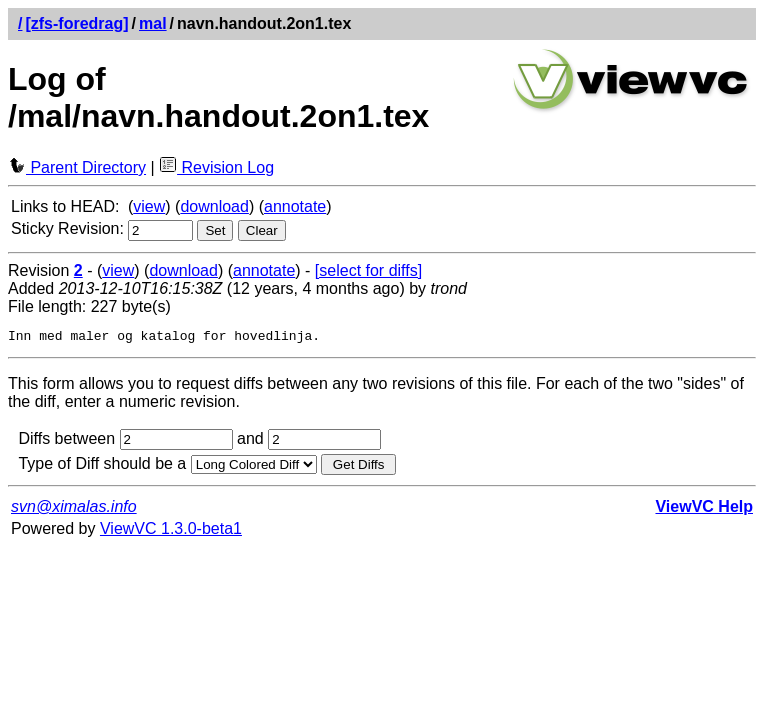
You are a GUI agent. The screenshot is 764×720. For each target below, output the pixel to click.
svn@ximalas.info (74, 509)
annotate (295, 206)
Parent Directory (77, 167)
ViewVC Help (704, 509)
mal (153, 23)
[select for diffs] (368, 270)
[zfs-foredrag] (76, 23)
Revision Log (216, 167)
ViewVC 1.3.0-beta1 (171, 531)
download (214, 206)
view (149, 206)
